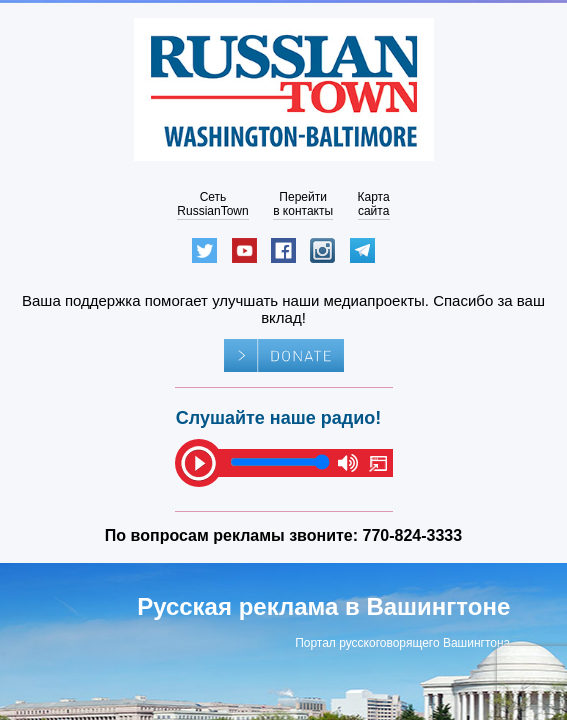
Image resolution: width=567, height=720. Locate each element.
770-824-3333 (413, 535)
